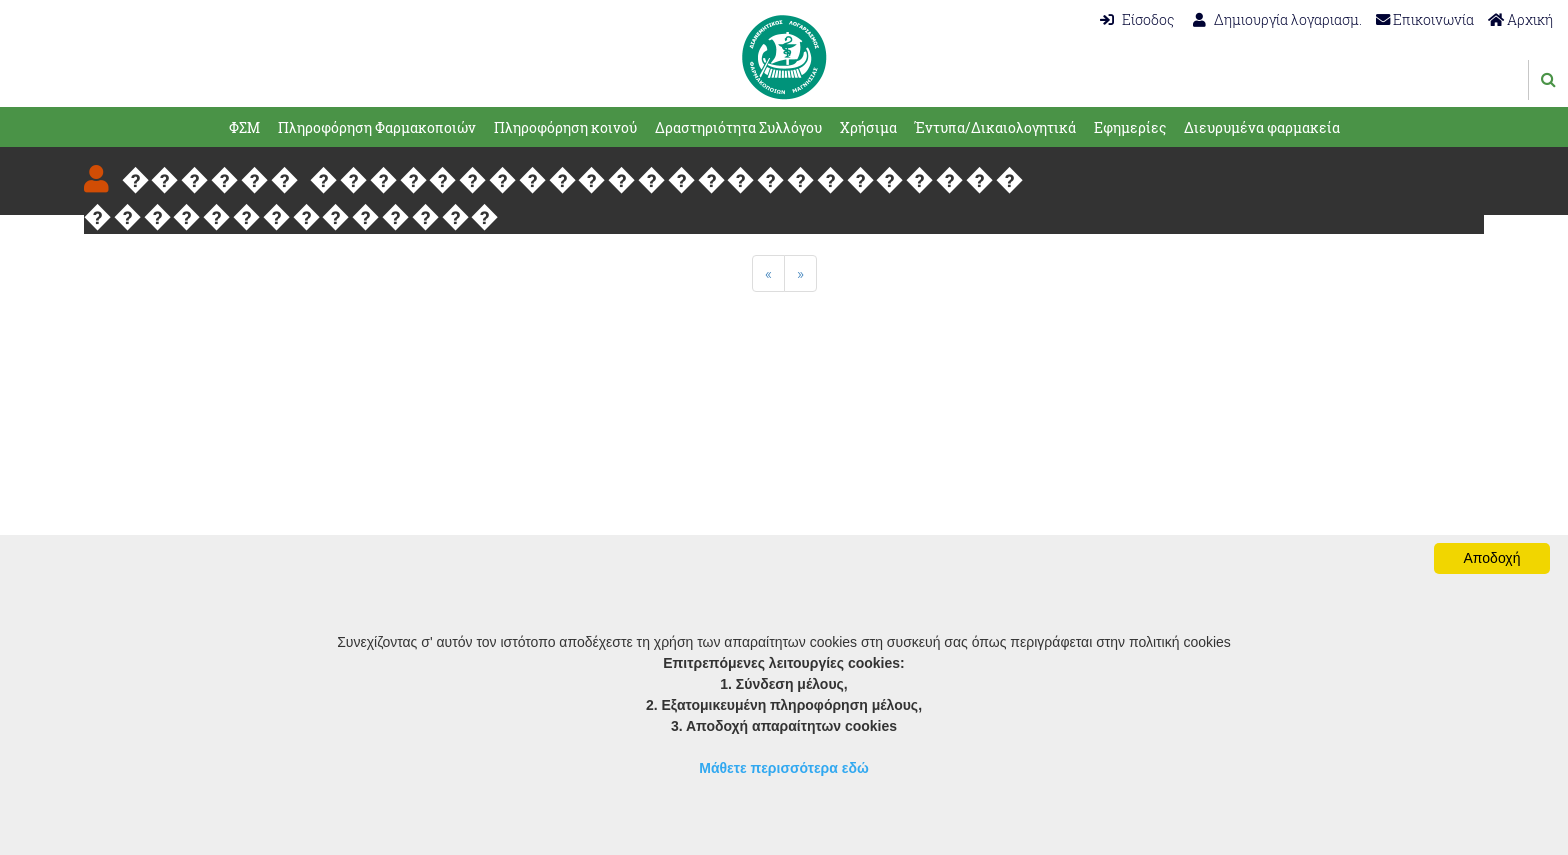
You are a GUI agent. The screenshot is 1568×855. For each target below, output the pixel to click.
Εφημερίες (1130, 127)
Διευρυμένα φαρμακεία (1262, 127)
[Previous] (768, 273)
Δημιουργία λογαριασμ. (1277, 19)
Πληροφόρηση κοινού (565, 127)
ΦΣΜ (244, 127)
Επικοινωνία (1425, 19)
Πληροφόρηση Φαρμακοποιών (377, 127)
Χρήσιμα (868, 127)
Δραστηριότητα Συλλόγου (738, 127)
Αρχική (1520, 19)
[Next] (800, 273)
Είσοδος (1137, 19)
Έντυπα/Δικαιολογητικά (995, 127)
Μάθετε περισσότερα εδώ (784, 768)
